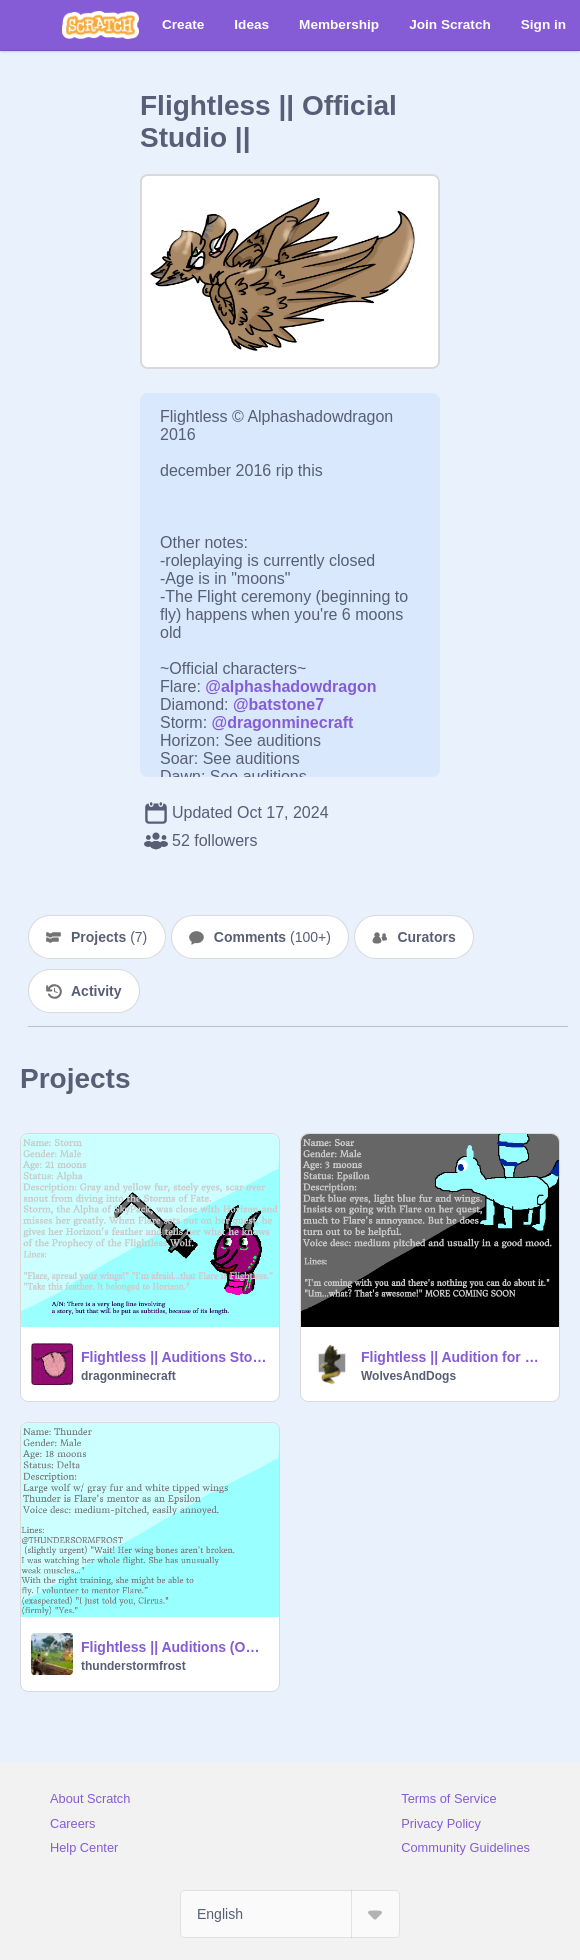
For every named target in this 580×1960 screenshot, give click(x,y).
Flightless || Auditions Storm (174, 1357)
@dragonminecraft (283, 722)
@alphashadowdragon (290, 686)
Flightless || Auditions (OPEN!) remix (174, 1647)
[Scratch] (100, 25)
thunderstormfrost (133, 1666)
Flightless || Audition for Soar (454, 1357)
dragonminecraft (128, 1376)
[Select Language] (290, 1914)
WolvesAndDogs (408, 1376)
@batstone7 (278, 704)
